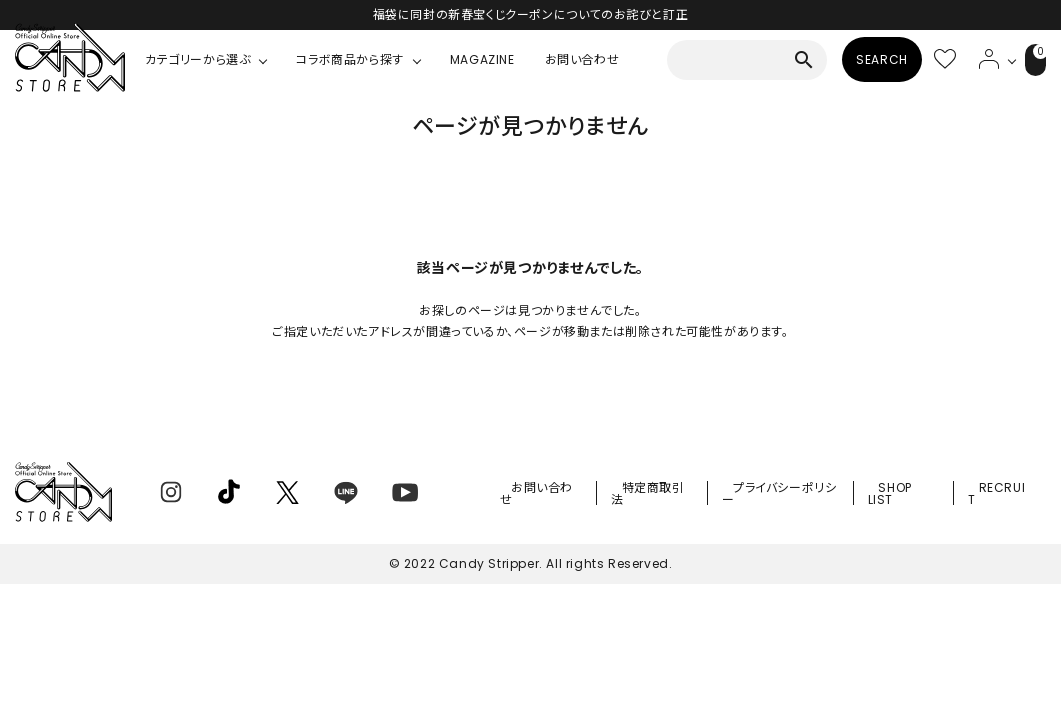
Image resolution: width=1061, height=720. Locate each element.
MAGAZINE (482, 59)
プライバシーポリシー (799, 496)
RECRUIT (1002, 496)
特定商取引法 (677, 496)
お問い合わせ (582, 59)
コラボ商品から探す (349, 59)
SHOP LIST (906, 496)
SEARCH (858, 59)
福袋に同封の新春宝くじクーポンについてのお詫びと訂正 (531, 14)
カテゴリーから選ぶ (197, 59)
